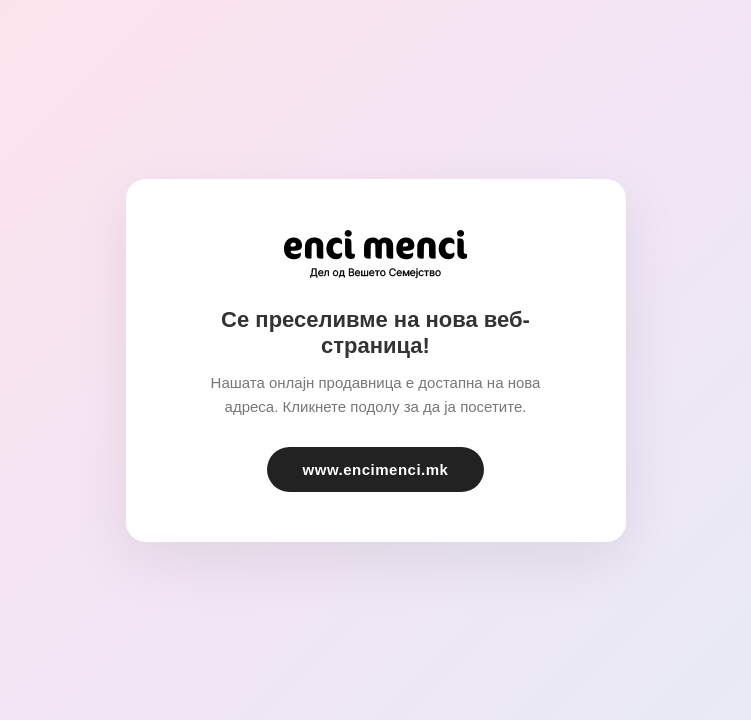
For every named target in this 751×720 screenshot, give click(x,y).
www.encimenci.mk (376, 469)
